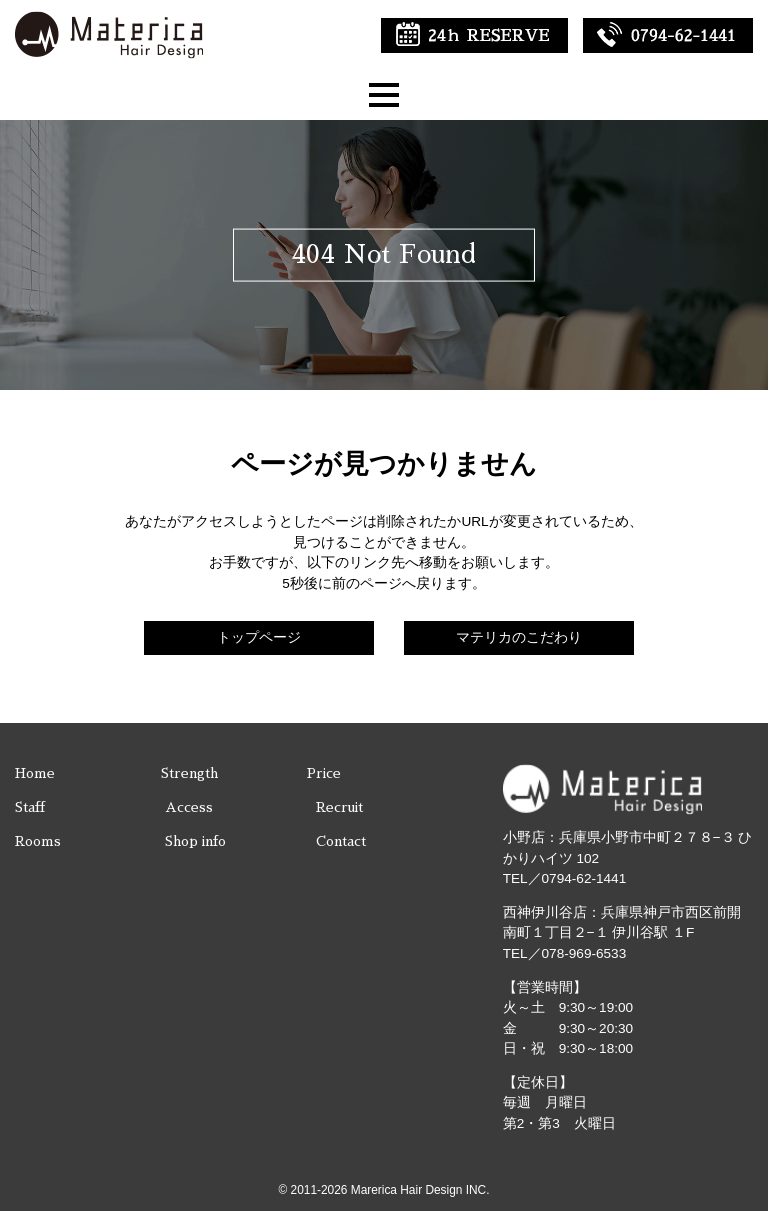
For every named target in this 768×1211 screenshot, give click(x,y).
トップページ (259, 637)
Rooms (38, 841)
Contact (341, 841)
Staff (30, 807)
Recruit (339, 807)
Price (324, 773)
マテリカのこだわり (519, 637)
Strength (189, 773)
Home (35, 773)
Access (189, 807)
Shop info (195, 841)
